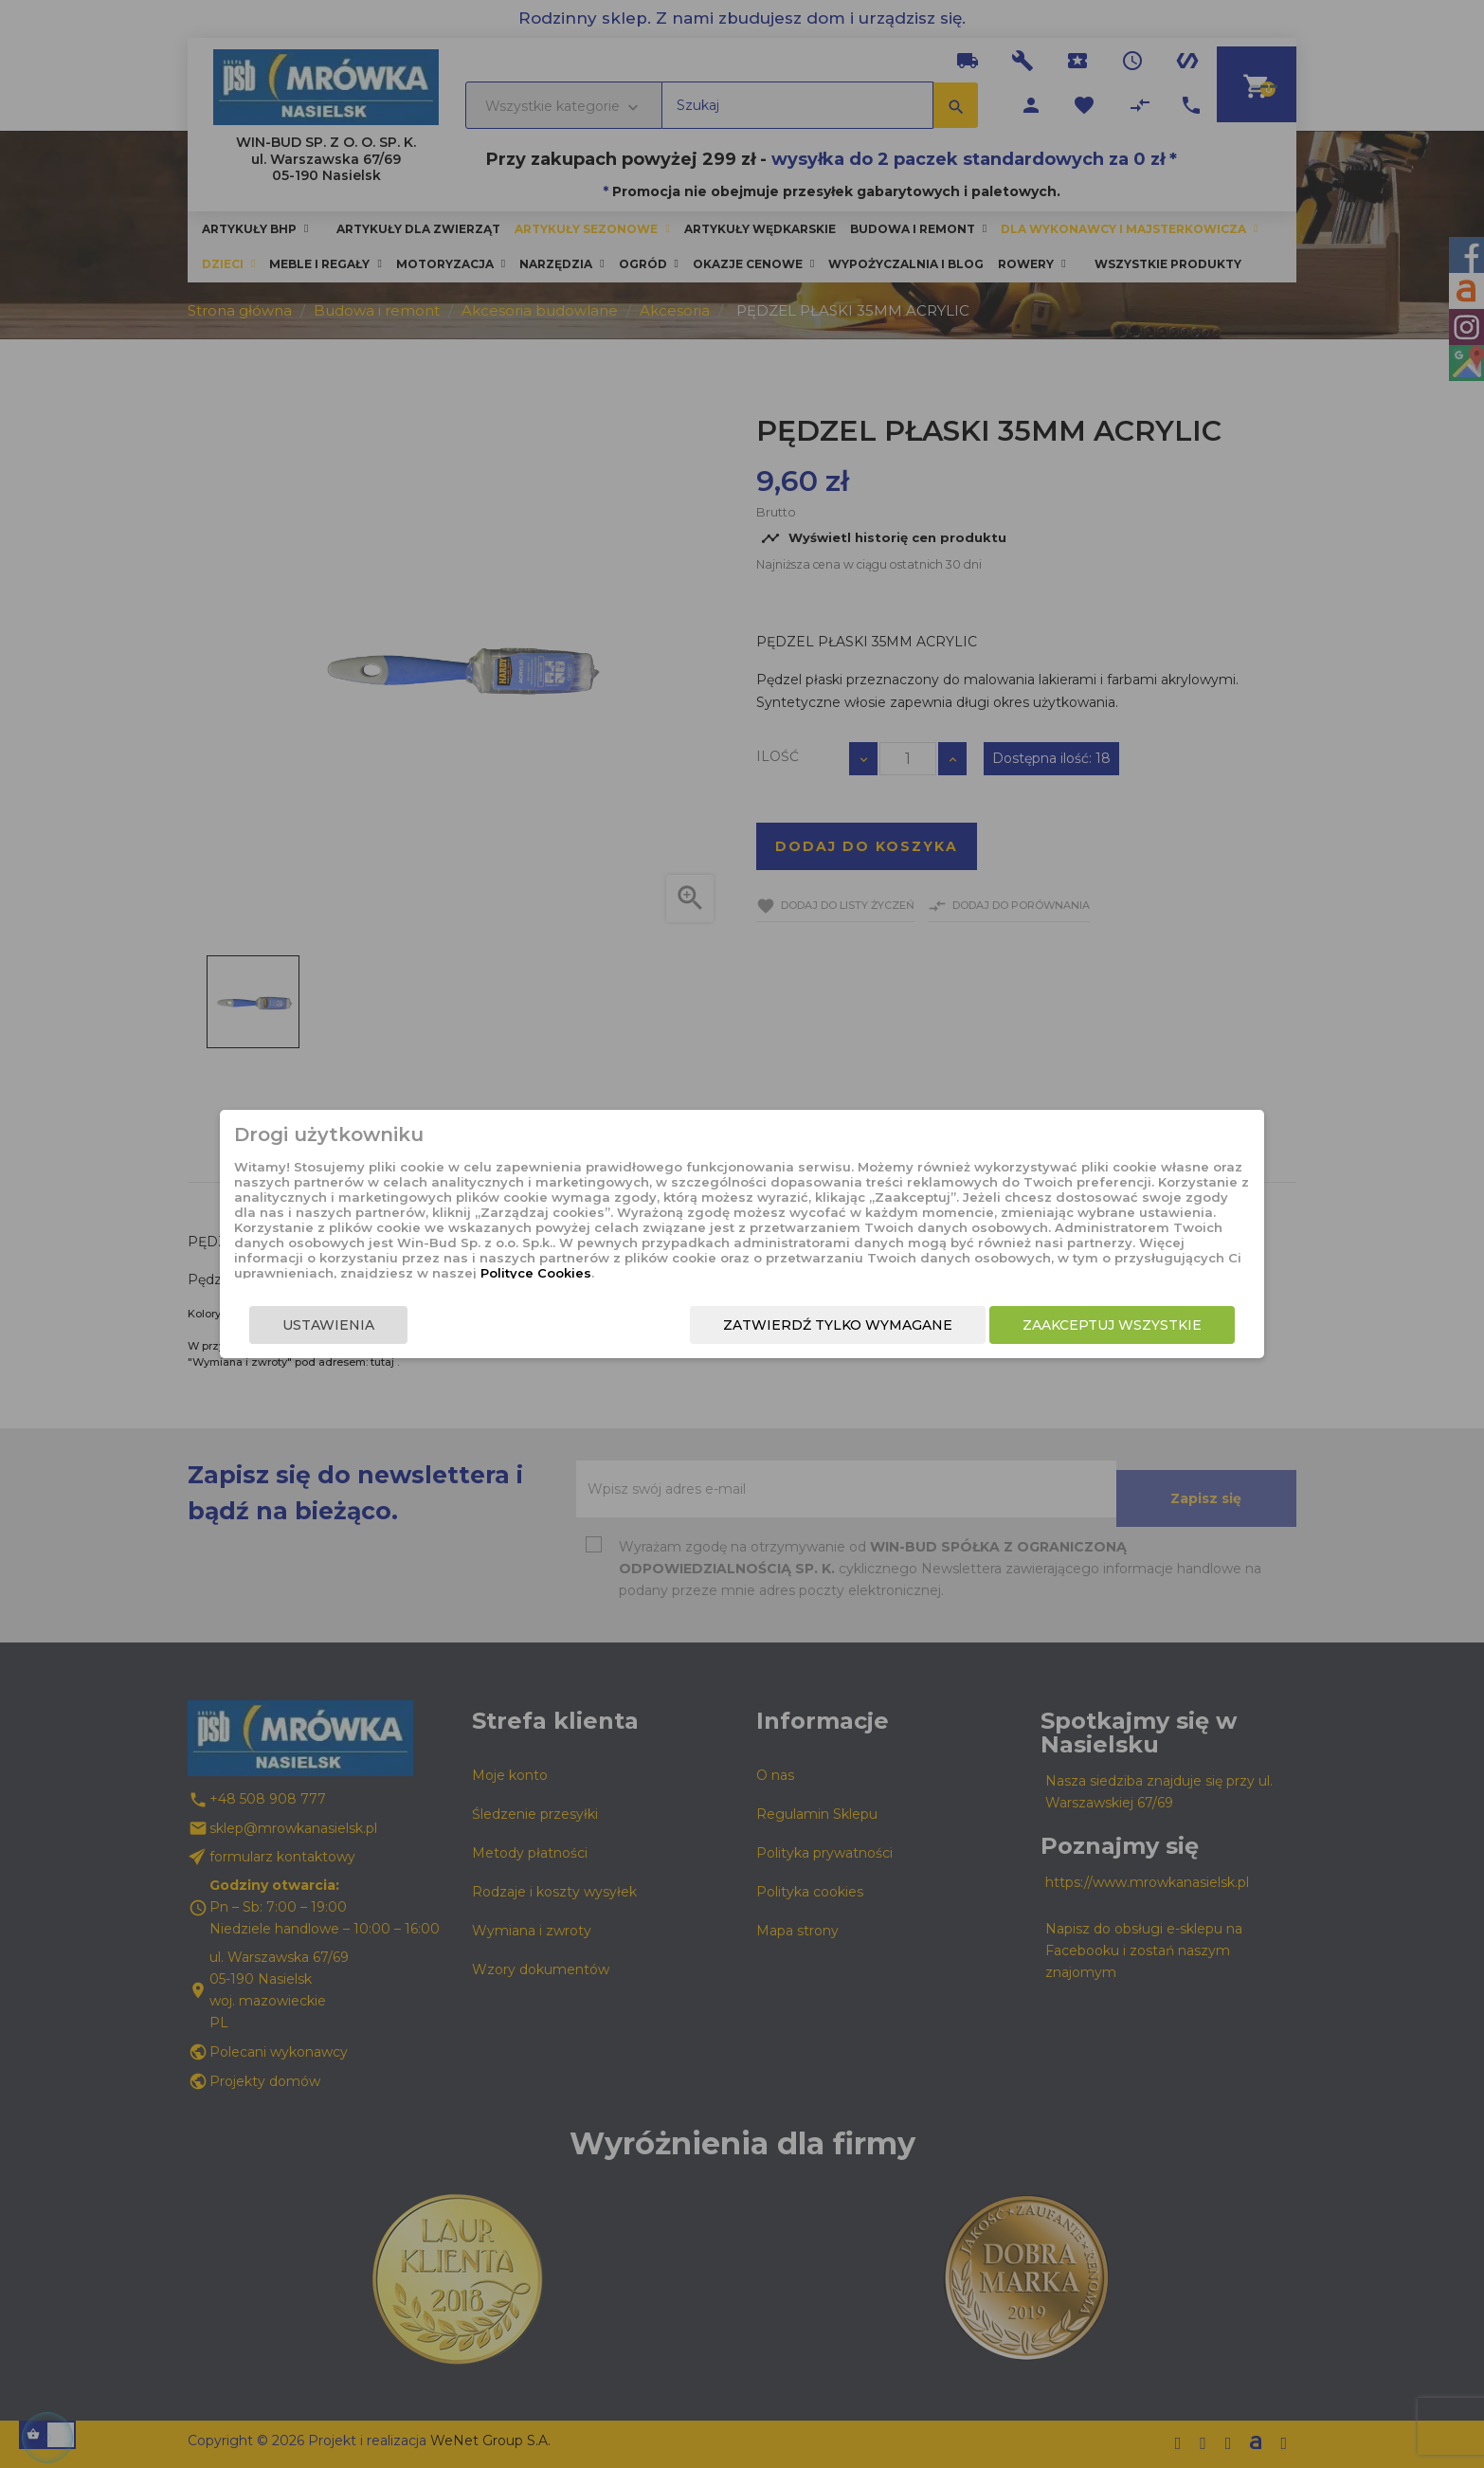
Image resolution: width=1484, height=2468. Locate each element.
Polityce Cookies (726, 1271)
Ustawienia (388, 1341)
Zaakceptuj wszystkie (1052, 1341)
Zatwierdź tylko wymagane (778, 1341)
